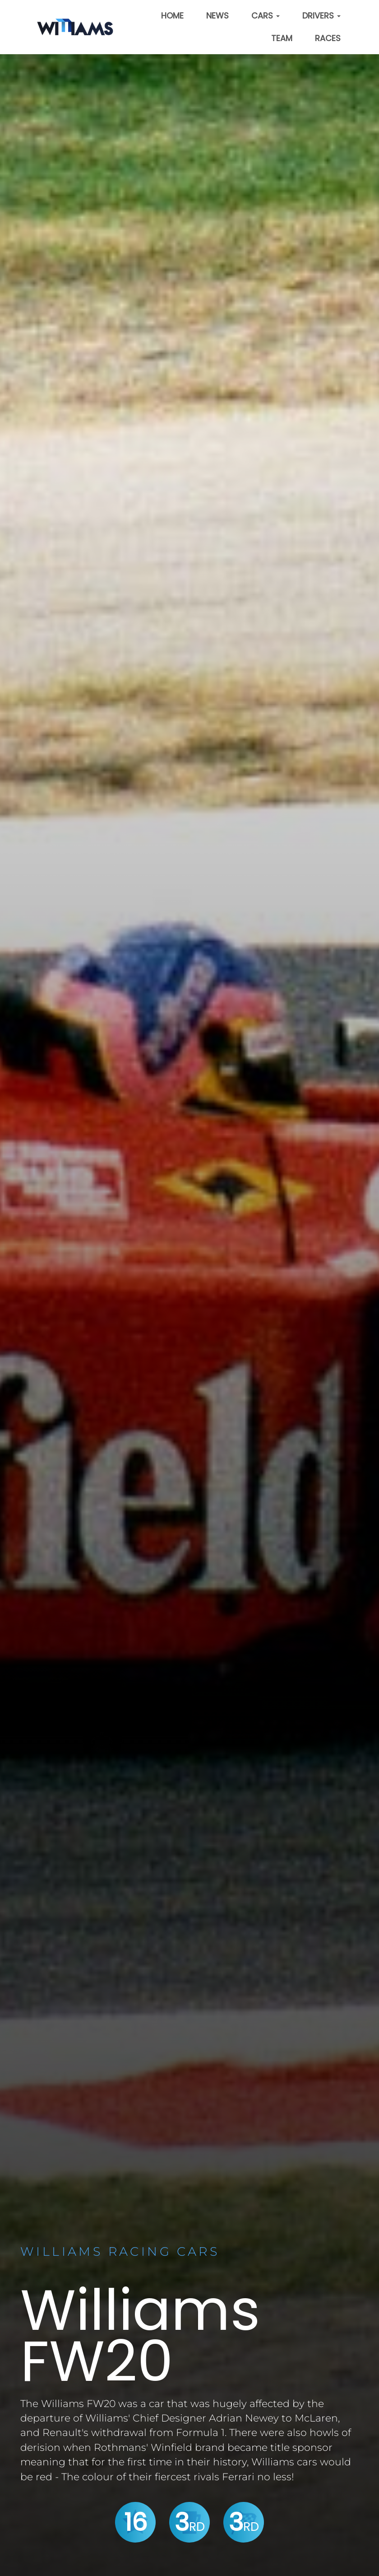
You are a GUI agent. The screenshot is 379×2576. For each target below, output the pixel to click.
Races (328, 38)
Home (172, 15)
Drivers (321, 15)
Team (281, 38)
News (217, 15)
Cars (265, 15)
